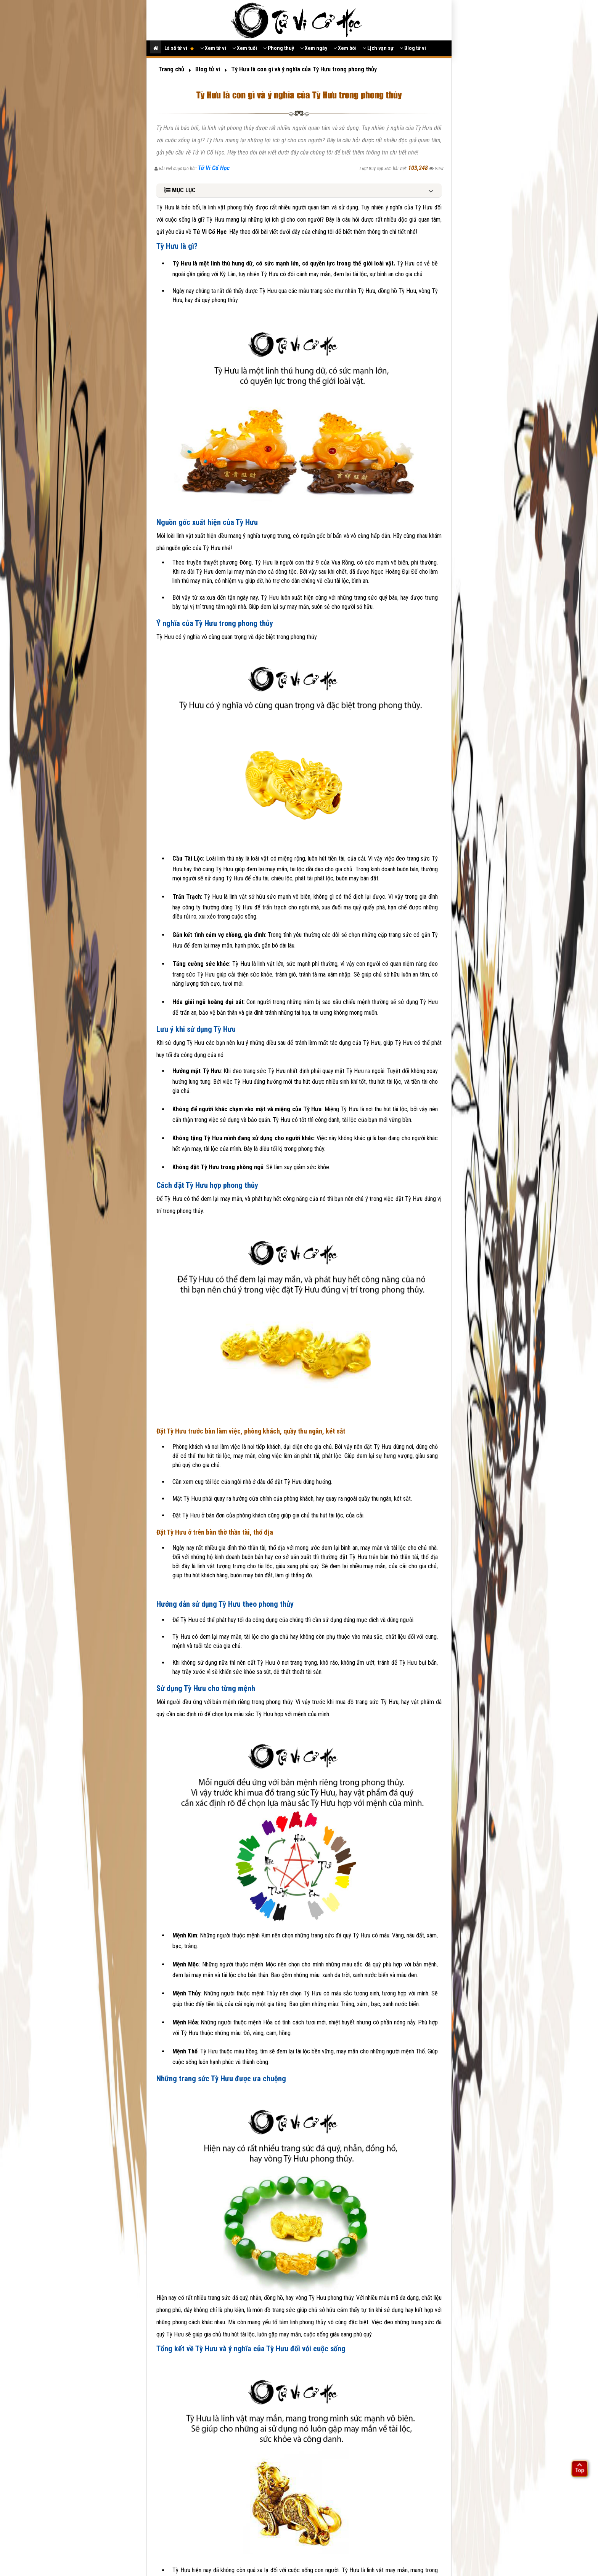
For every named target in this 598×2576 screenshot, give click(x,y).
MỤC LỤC (180, 190)
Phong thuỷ (278, 48)
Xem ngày (313, 48)
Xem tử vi (213, 48)
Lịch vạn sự (378, 48)
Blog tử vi (413, 48)
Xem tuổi (244, 48)
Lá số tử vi (179, 48)
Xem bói (345, 48)
